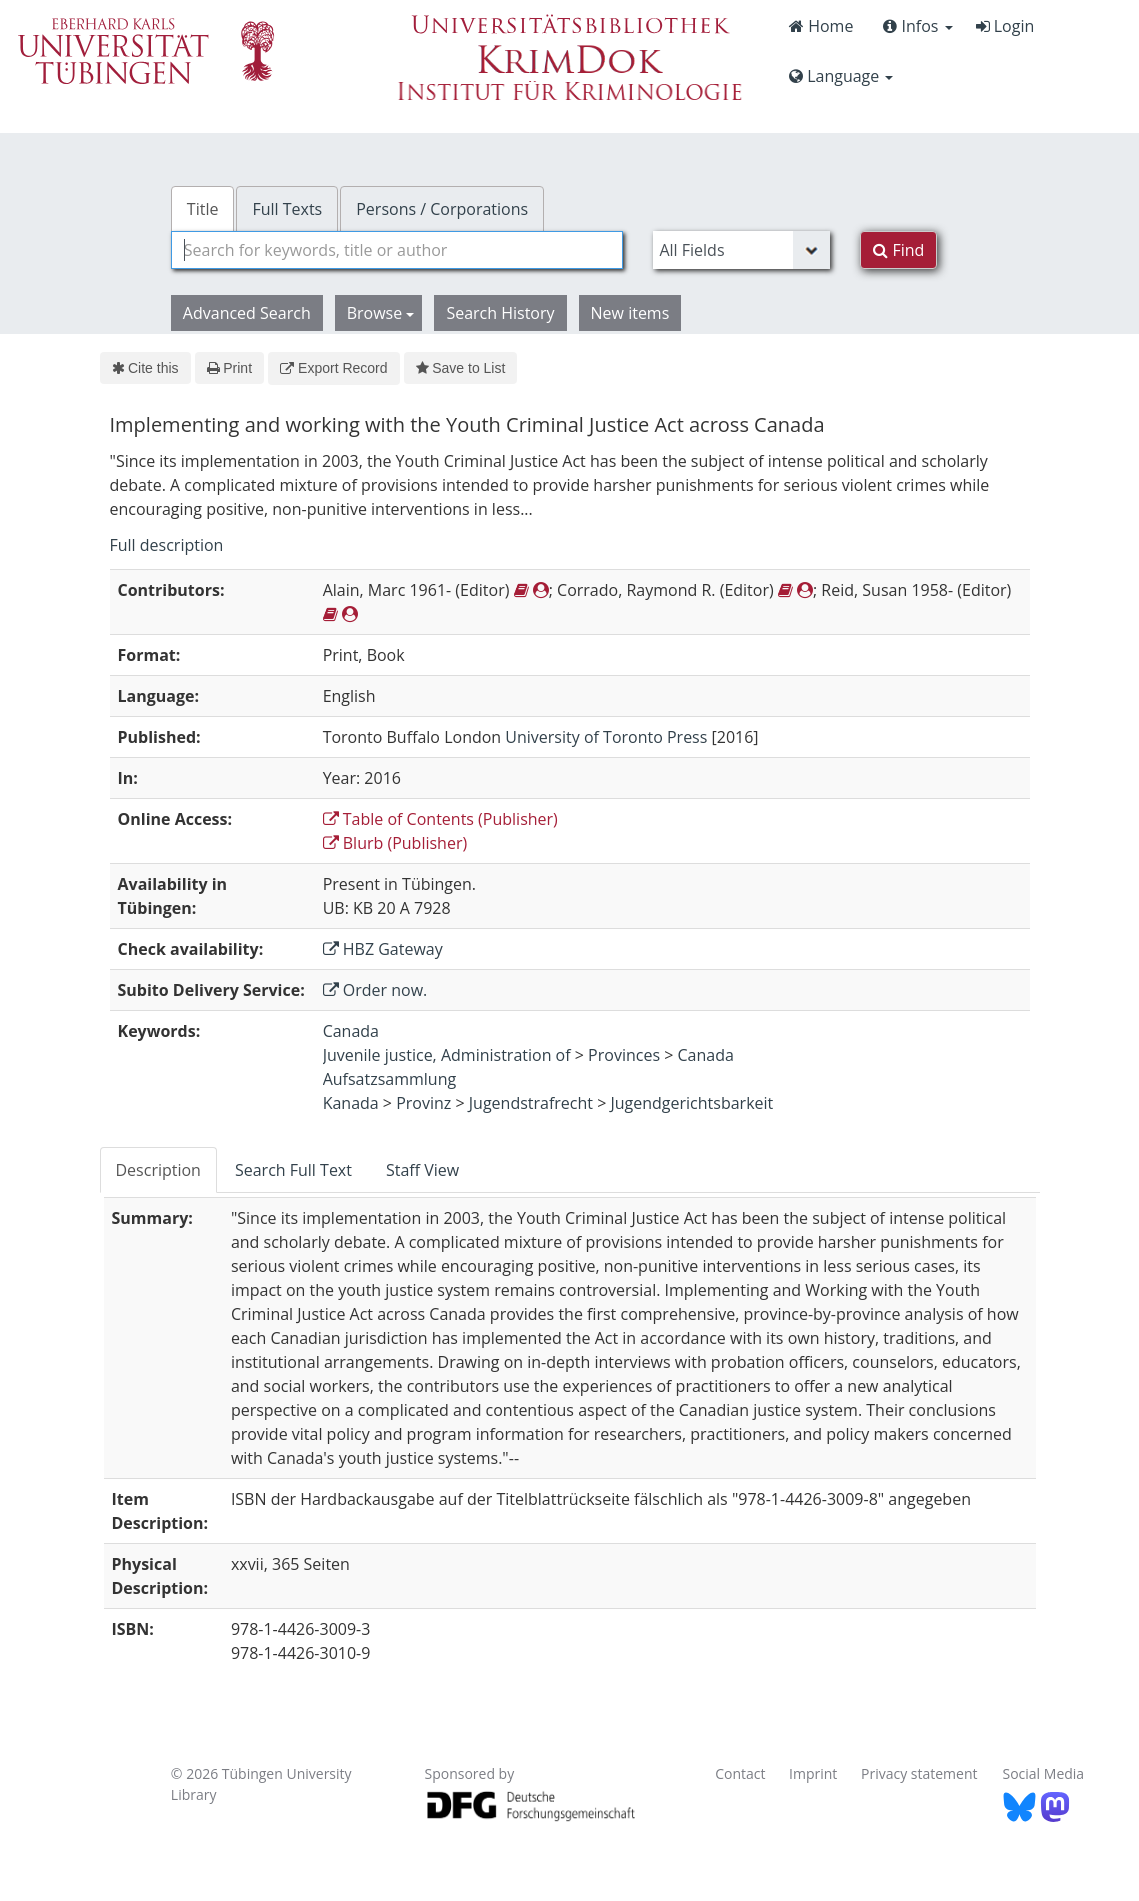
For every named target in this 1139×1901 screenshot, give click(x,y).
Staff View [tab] (422, 1170)
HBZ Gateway (383, 949)
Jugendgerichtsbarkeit (691, 1103)
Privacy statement (919, 1773)
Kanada (351, 1103)
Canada (351, 1031)
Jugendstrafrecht (531, 1103)
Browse (381, 313)
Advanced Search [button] (247, 313)
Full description (167, 545)
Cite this (145, 368)
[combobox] (397, 250)
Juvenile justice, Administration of (447, 1055)
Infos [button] (917, 26)
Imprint (813, 1773)
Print (229, 368)
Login (1005, 26)
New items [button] (630, 313)
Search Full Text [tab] (293, 1170)
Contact (740, 1773)
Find (898, 250)
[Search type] (741, 250)
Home (821, 26)
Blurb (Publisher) (395, 843)
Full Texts (287, 209)
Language (841, 76)
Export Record (333, 368)
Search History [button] (500, 313)
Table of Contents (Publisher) (440, 819)
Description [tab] (158, 1170)
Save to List (461, 368)
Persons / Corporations (442, 209)
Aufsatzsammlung (390, 1079)
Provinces (624, 1055)
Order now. (375, 990)
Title (203, 209)
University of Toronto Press (606, 737)
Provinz (423, 1103)
